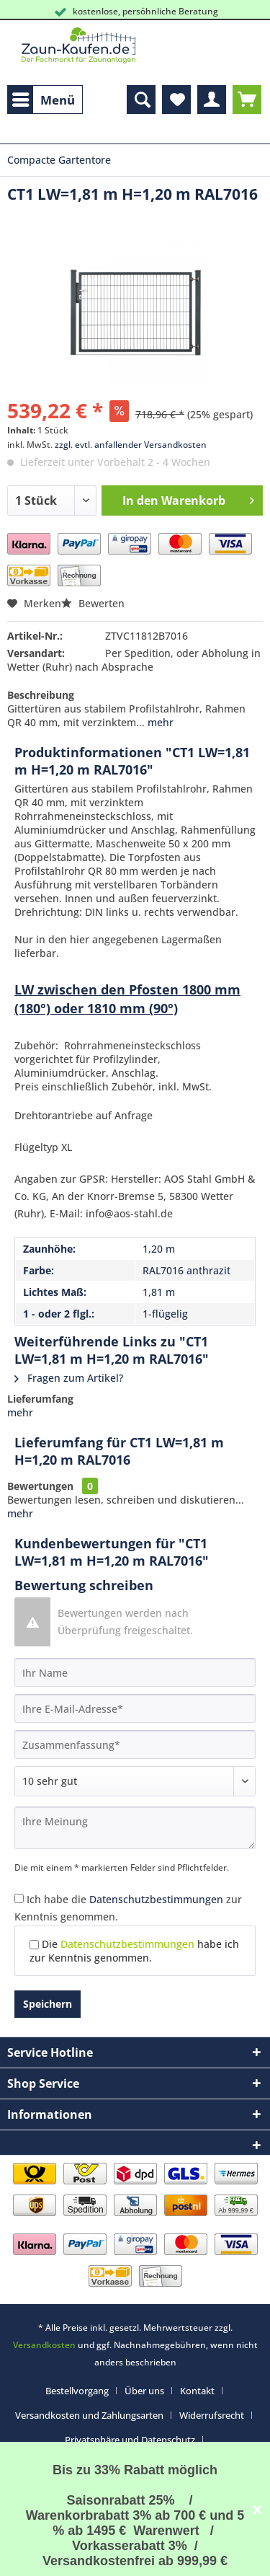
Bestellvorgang (77, 2390)
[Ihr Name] (135, 1672)
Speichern (47, 2004)
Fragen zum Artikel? (68, 1378)
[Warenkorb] (247, 99)
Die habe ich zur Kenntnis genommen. (134, 1950)
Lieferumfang (40, 1399)
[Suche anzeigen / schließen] (141, 99)
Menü (43, 98)
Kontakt (197, 2390)
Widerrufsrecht (211, 2415)
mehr (159, 722)
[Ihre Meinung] (135, 1828)
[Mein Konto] (211, 99)
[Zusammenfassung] (135, 1744)
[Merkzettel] (176, 99)
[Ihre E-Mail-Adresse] (135, 1708)
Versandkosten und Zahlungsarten (89, 2415)
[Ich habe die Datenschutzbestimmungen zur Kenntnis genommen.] (19, 1898)
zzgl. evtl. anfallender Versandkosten (131, 444)
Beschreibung (40, 695)
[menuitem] (45, 99)
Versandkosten (44, 2345)
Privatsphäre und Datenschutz (130, 2439)
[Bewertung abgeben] (135, 1781)
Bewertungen (40, 1486)
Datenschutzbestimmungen (156, 1899)
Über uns (144, 2390)
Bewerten (93, 603)
